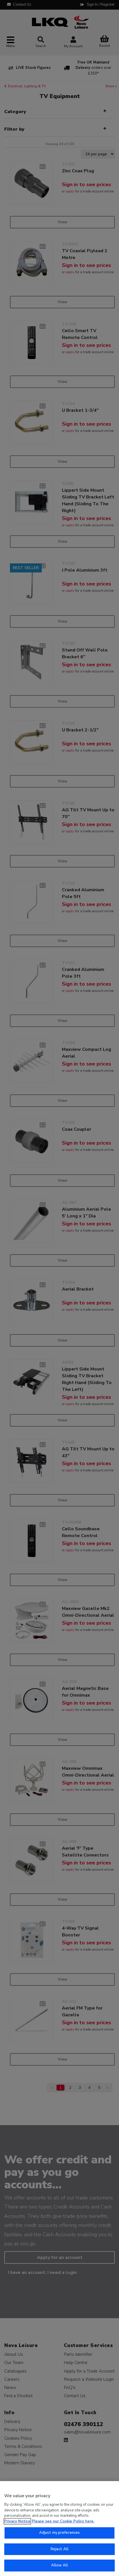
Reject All (59, 2549)
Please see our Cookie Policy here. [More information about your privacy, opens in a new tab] (63, 2521)
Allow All (59, 2565)
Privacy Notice (17, 2521)
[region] (59, 2528)
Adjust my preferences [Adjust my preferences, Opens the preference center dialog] (59, 2532)
